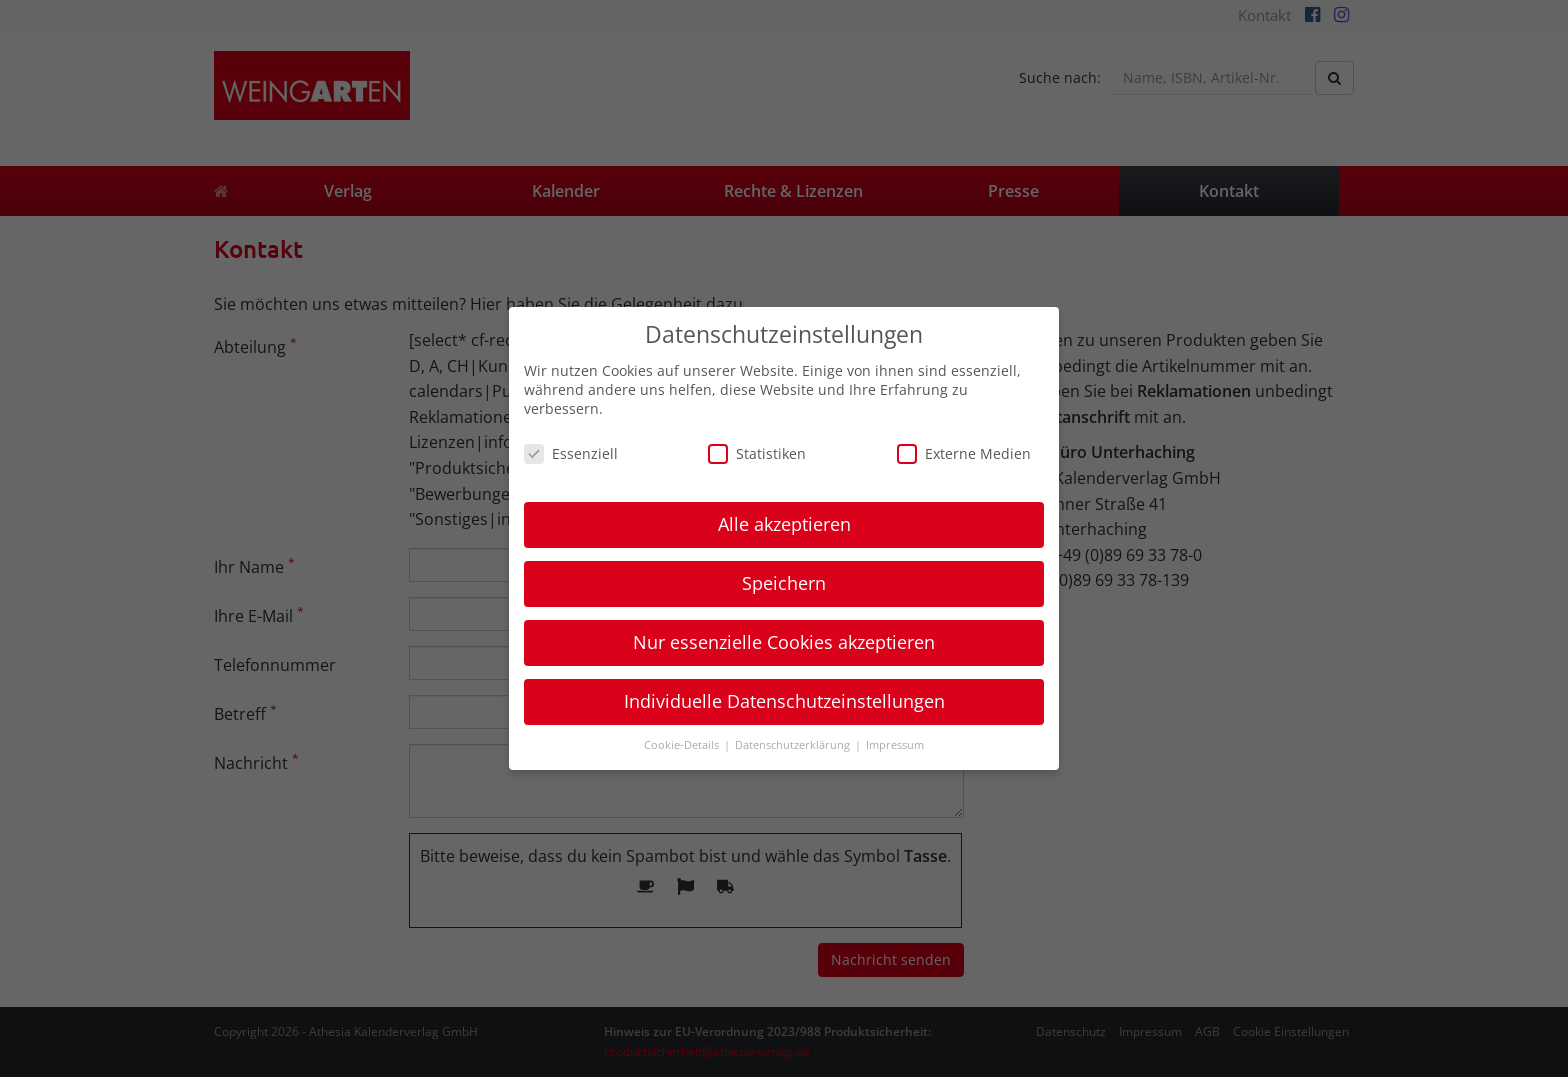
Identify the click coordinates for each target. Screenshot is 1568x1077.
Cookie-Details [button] (683, 745)
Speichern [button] (784, 583)
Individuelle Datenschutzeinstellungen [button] (784, 701)
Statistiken (757, 453)
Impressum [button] (895, 745)
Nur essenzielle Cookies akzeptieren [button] (784, 642)
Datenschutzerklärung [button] (794, 745)
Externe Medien (964, 453)
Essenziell (571, 453)
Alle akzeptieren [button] (784, 524)
